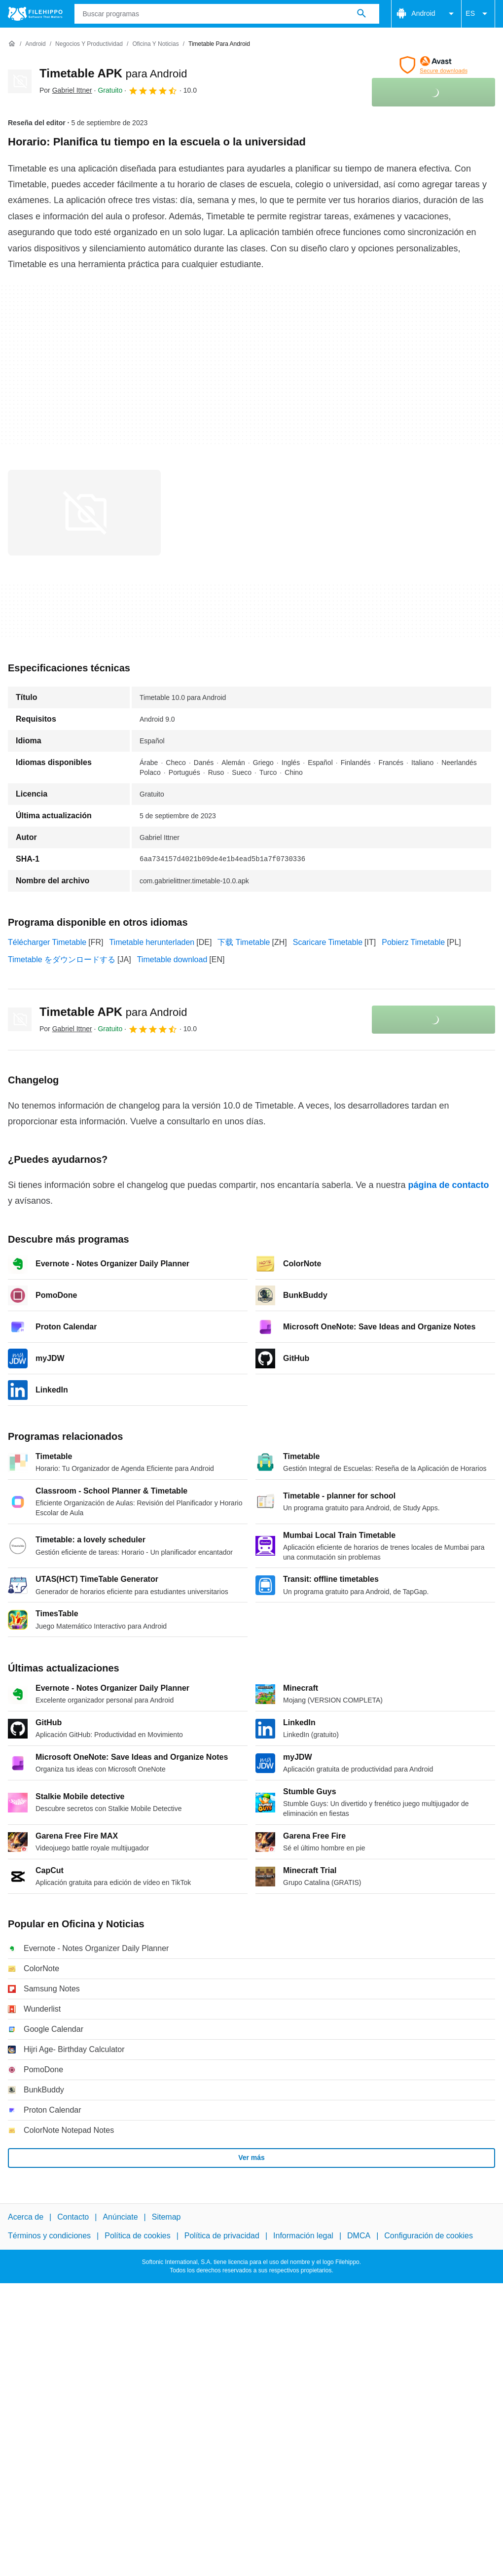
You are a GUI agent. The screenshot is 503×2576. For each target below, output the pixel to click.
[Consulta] (227, 14)
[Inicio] (12, 43)
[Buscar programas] (361, 14)
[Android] (35, 44)
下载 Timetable (243, 942)
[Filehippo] (35, 14)
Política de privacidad (221, 2235)
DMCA (358, 2235)
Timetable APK (113, 73)
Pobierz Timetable (413, 942)
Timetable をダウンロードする (61, 959)
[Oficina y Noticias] (155, 44)
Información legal (303, 2235)
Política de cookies (137, 2235)
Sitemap (166, 2217)
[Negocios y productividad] (89, 44)
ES (478, 14)
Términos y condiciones (49, 2235)
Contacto (73, 2217)
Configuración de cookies (428, 2235)
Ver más (251, 2157)
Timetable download (172, 959)
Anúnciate (120, 2217)
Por (65, 90)
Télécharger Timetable (47, 942)
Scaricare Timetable (327, 942)
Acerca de (25, 2217)
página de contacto (448, 1185)
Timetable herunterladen (151, 942)
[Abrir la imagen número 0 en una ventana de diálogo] (84, 513)
